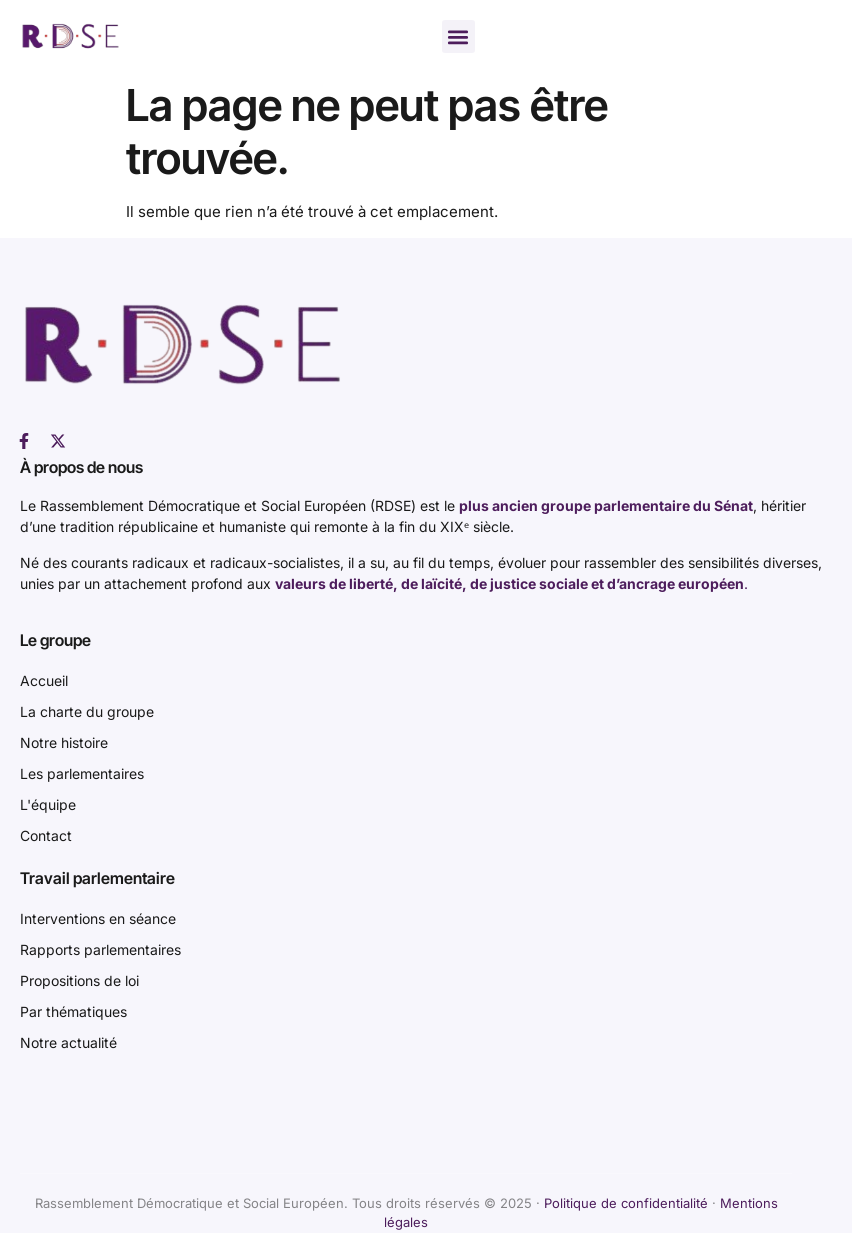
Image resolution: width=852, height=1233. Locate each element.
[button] (458, 36)
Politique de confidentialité (626, 1203)
